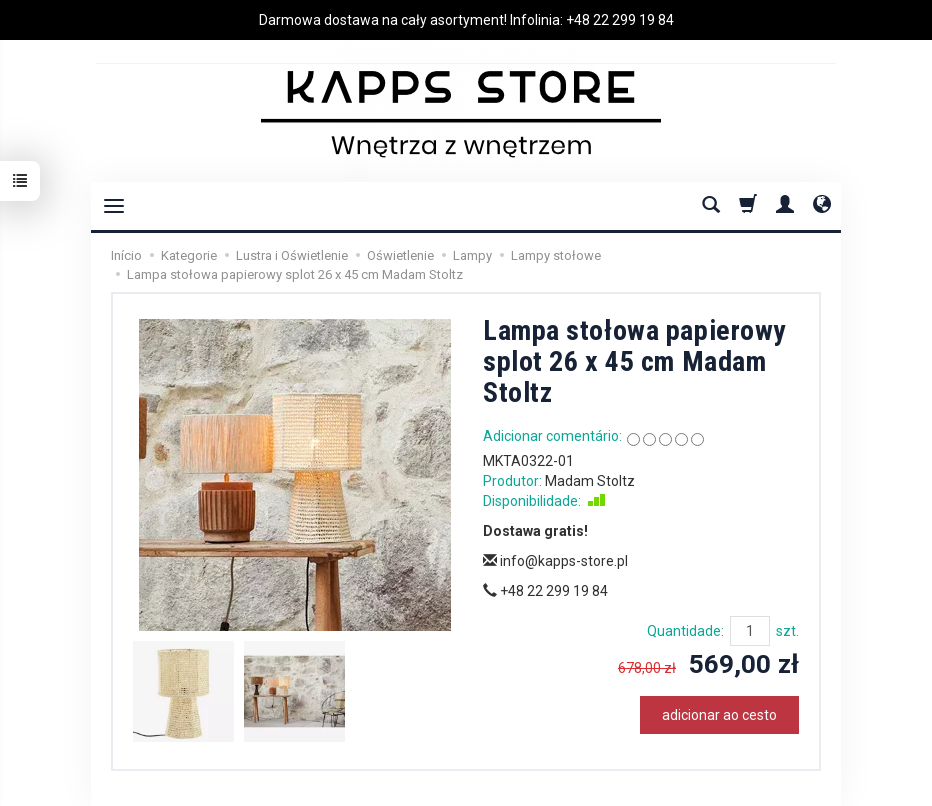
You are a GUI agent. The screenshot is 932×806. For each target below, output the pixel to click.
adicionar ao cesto (719, 715)
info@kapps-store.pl (555, 561)
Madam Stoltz (590, 481)
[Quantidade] (750, 631)
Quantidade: (685, 631)
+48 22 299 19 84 (620, 20)
